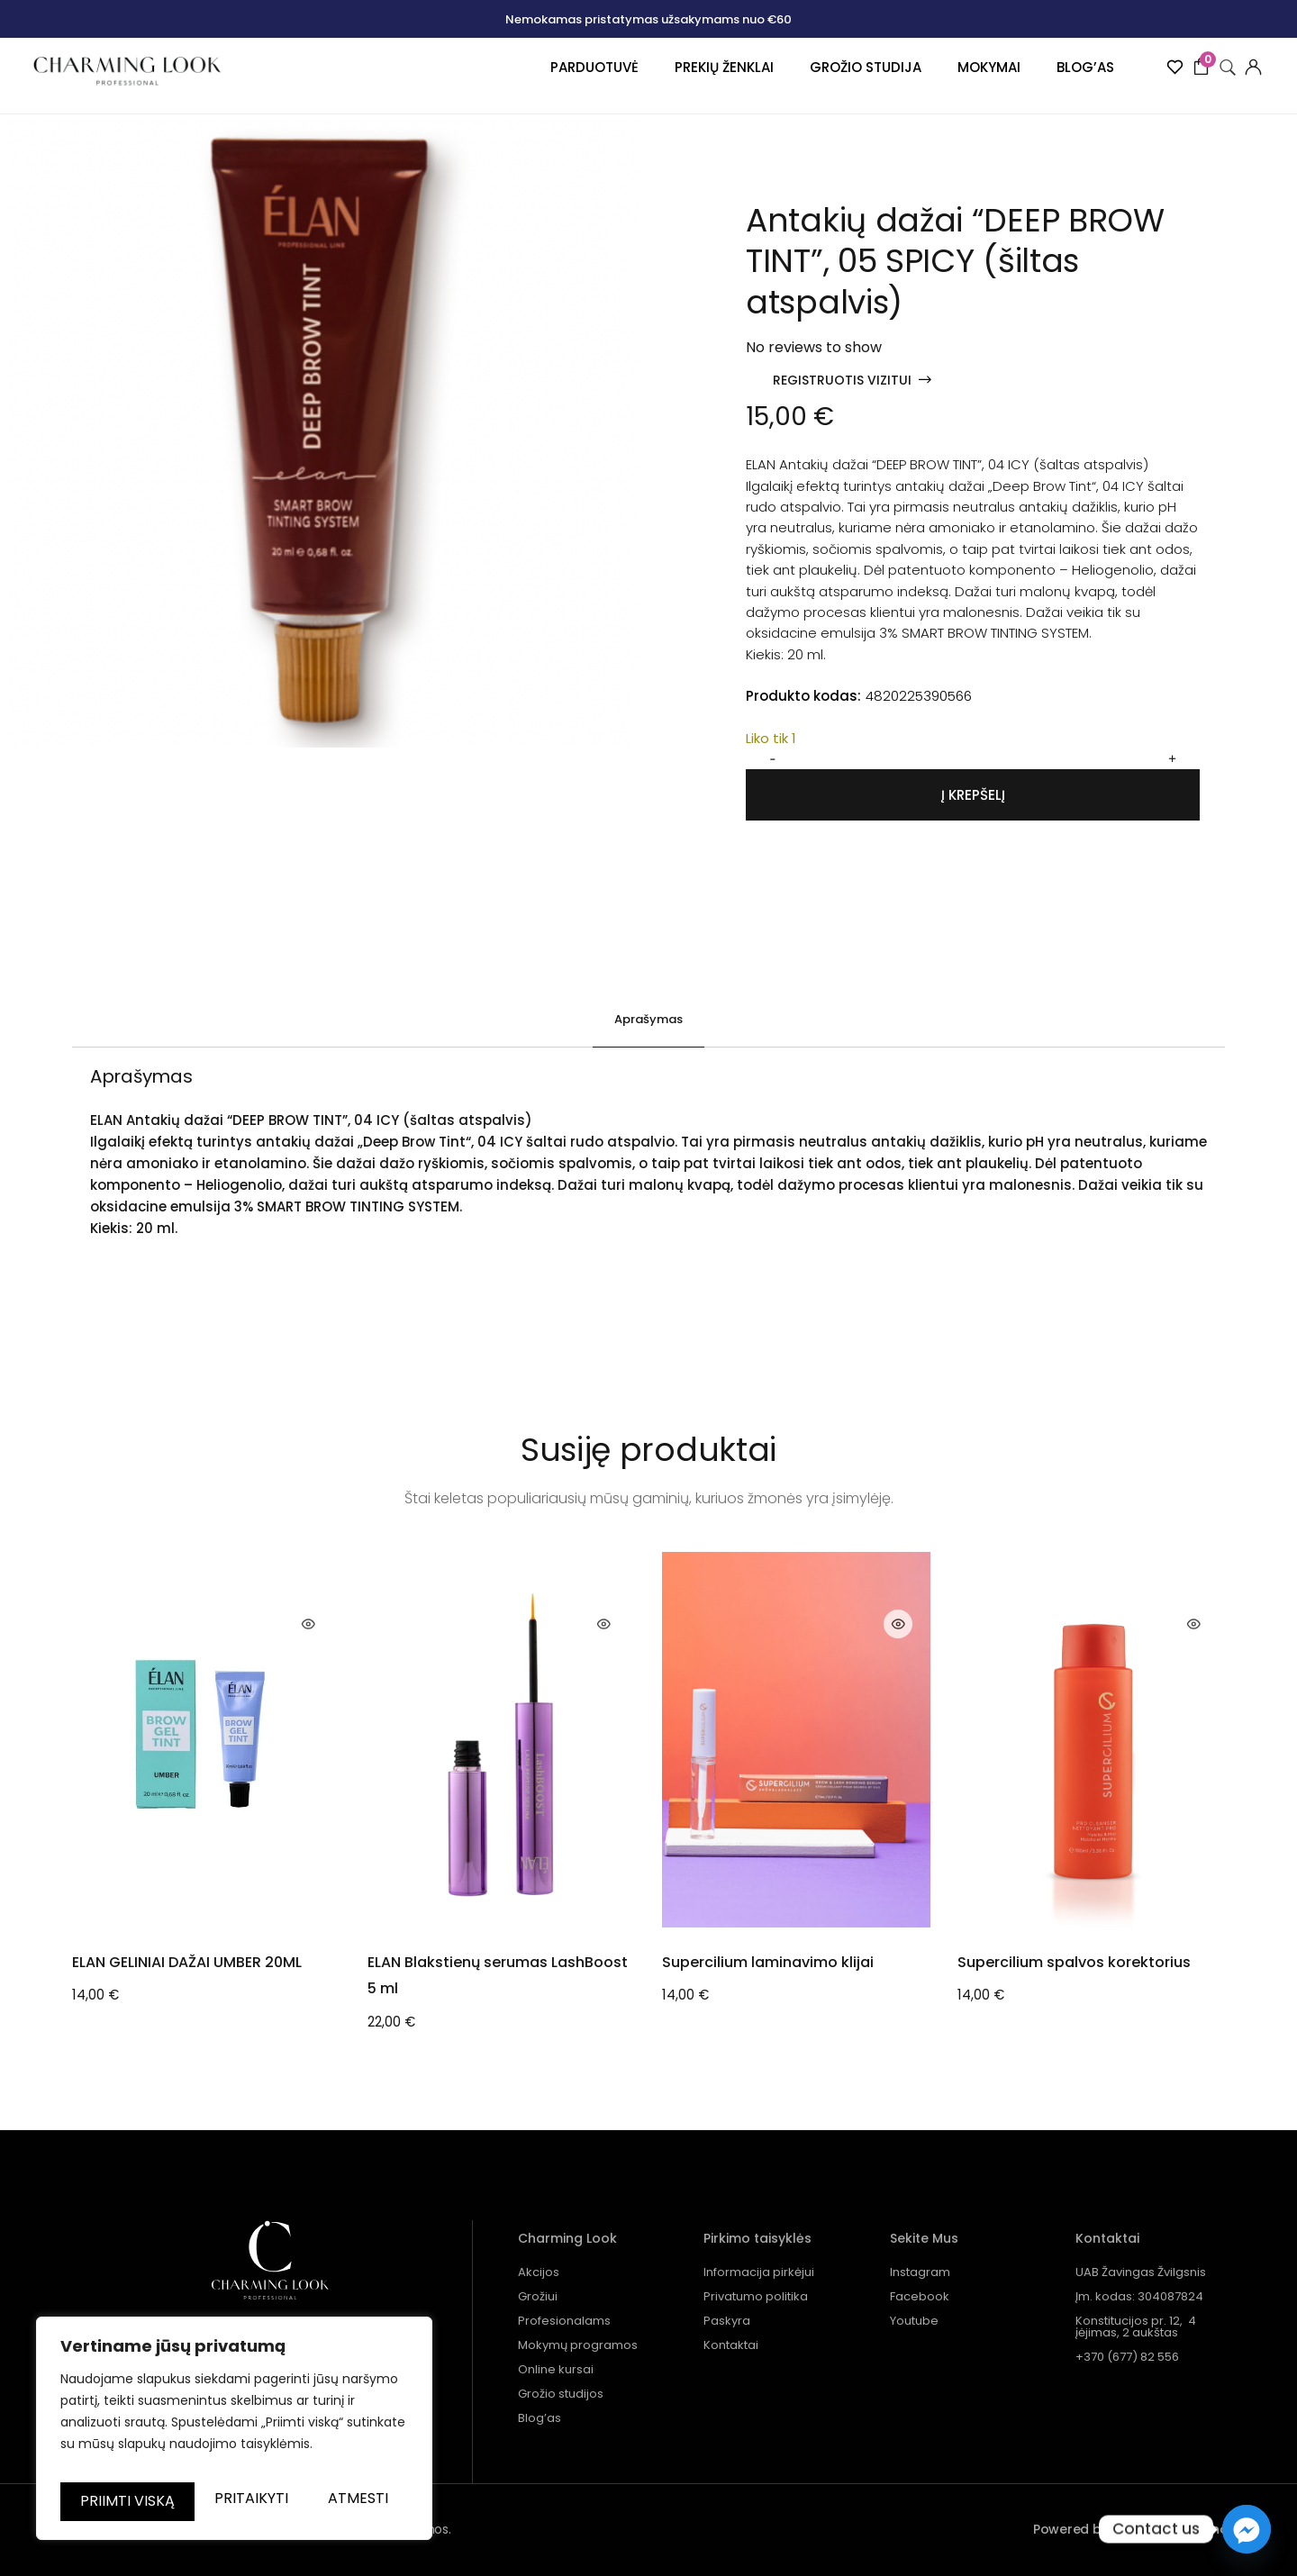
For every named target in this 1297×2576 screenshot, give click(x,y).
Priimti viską (234, 2500)
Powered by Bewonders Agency (1133, 2529)
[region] (234, 2411)
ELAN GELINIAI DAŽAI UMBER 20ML (187, 1961)
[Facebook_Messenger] (1246, 2529)
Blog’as (1059, 78)
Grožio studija (839, 78)
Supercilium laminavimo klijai (768, 1961)
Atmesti (321, 2454)
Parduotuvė (568, 78)
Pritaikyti (147, 2454)
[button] (852, 380)
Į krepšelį (973, 794)
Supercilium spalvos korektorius (1074, 1961)
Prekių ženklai (698, 78)
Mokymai (962, 78)
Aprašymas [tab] (648, 1019)
